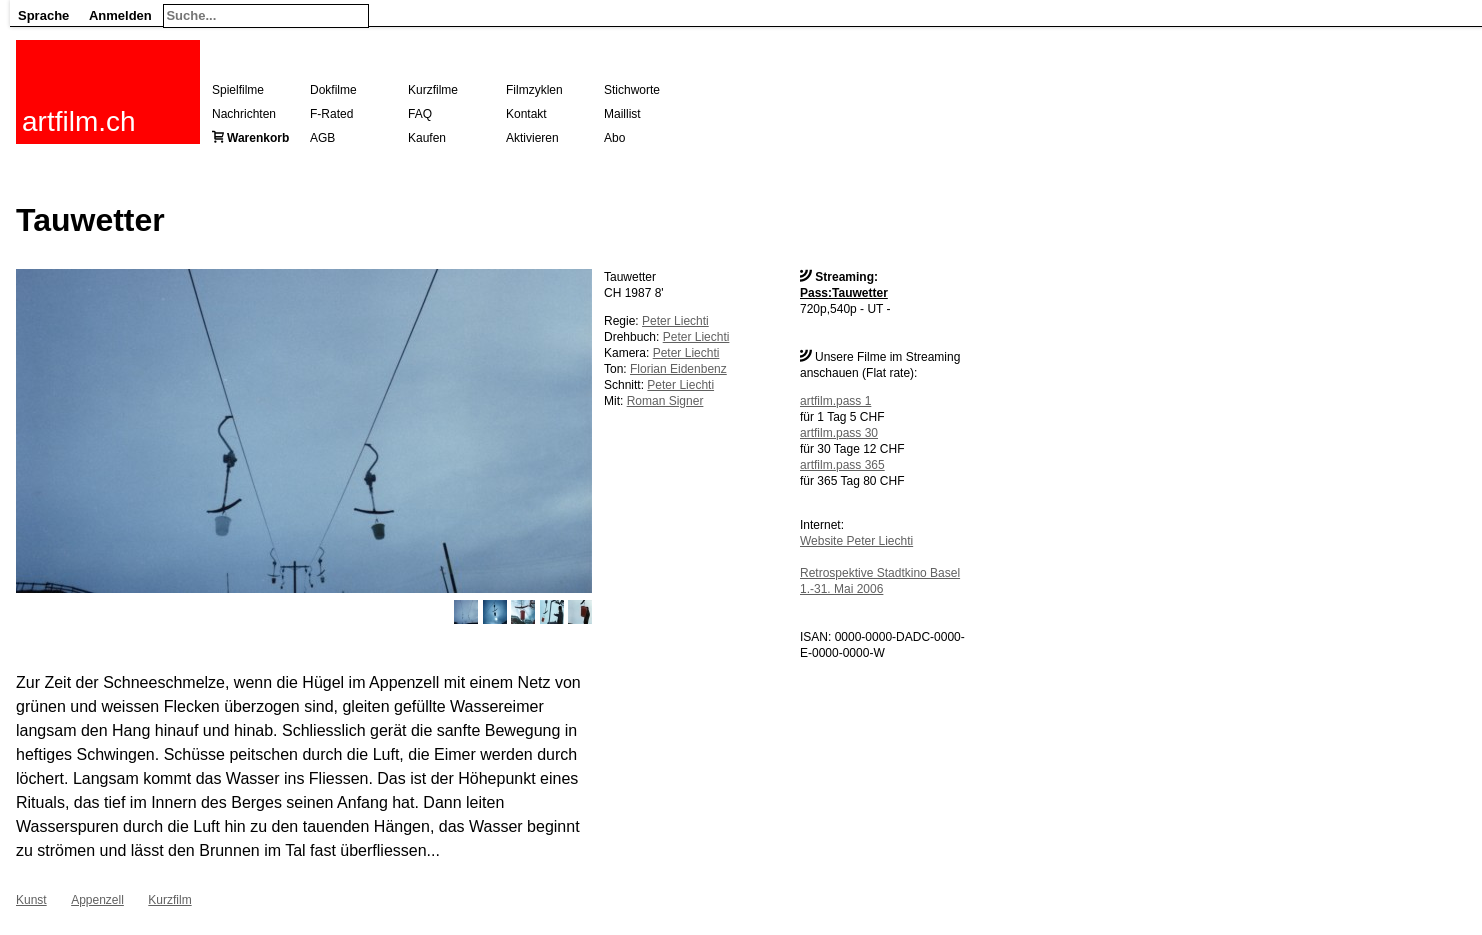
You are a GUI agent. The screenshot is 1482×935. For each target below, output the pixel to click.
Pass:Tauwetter (844, 293)
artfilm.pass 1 (835, 401)
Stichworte (632, 90)
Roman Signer (665, 401)
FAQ (420, 114)
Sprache (43, 15)
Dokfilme (333, 90)
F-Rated (331, 114)
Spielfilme (238, 90)
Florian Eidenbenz (678, 369)
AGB (322, 138)
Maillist (622, 114)
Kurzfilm (169, 900)
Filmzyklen (534, 90)
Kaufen (427, 138)
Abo (614, 138)
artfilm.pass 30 (839, 433)
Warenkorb (258, 138)
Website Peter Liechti (856, 541)
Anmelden (120, 15)
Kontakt (526, 114)
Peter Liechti (675, 321)
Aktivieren (532, 138)
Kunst (31, 900)
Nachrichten (244, 114)
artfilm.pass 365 (842, 465)
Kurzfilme (433, 90)
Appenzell (97, 900)
